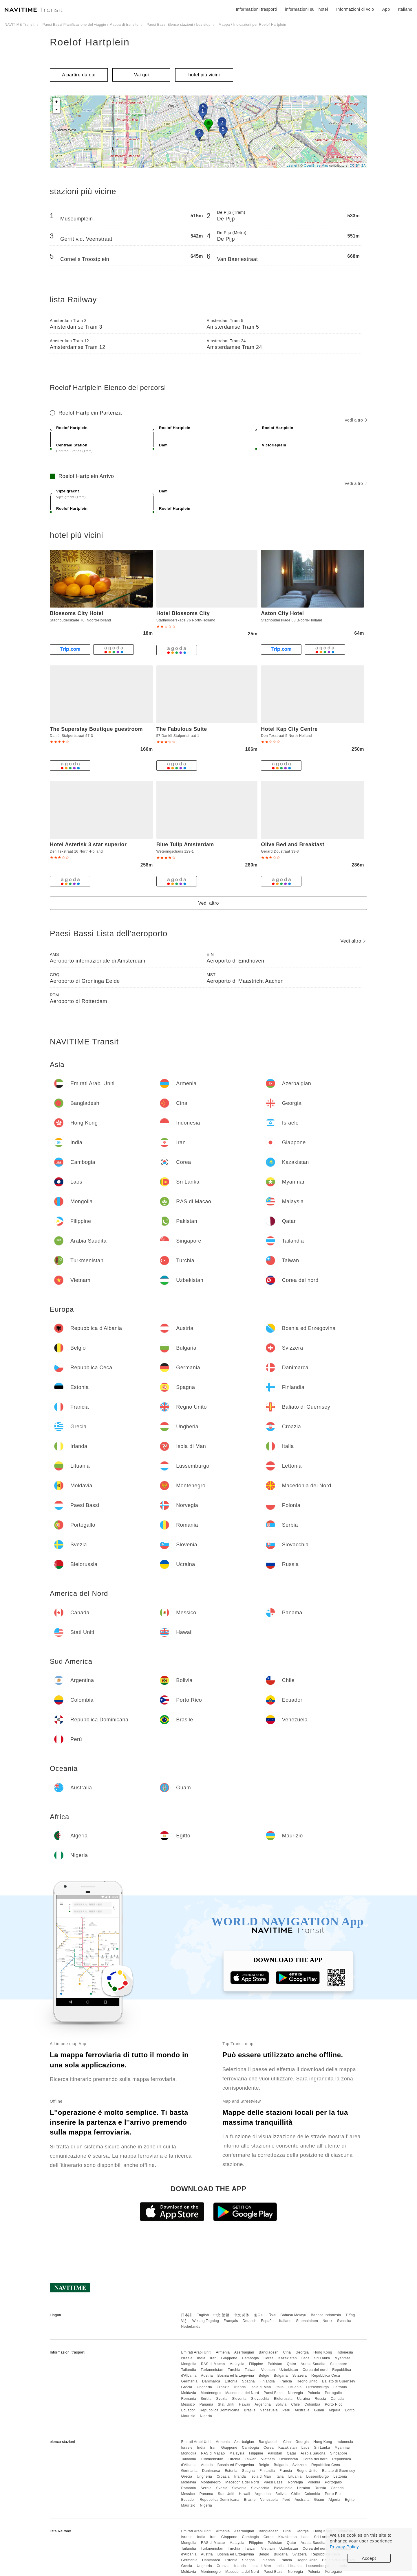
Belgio (264, 2375)
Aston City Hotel (282, 613)
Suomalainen (307, 2321)
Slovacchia (260, 2399)
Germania (189, 2381)
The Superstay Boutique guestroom (96, 729)
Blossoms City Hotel (76, 613)
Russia (320, 2399)
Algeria (334, 2410)
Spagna (248, 2381)
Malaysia (236, 2364)
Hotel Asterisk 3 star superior (88, 844)
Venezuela (269, 2410)
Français (231, 2321)
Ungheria (204, 2387)
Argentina (263, 2404)
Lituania (295, 2387)
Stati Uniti (226, 2404)
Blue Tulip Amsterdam (185, 844)
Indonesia (345, 2352)
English (203, 2315)
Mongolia (188, 2364)
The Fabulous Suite (181, 729)
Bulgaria (281, 2375)
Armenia (223, 2352)
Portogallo (333, 2393)
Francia (285, 2381)
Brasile (250, 2410)
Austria (207, 2375)
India (201, 2358)
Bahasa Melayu (293, 2315)
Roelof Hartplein (90, 41)
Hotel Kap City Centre (289, 729)
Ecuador (188, 2410)
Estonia (231, 2381)
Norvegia (295, 2393)
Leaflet (292, 165)
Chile (295, 2404)
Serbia (206, 2399)
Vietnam (268, 2370)
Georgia (302, 2352)
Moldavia (188, 2393)
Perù (286, 2410)
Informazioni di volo (355, 9)
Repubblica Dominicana (219, 2410)
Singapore (338, 2364)
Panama (206, 2404)
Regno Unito (307, 2381)
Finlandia (267, 2381)
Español (268, 2321)
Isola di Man (260, 2387)
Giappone (229, 2358)
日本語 (186, 2315)
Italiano (285, 2321)
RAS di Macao (213, 2364)
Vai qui (141, 74)
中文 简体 (241, 2315)
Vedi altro (356, 420)
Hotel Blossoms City (183, 613)
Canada (337, 2399)
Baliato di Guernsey (338, 2381)
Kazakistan (287, 2358)
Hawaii (244, 2404)
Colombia (312, 2404)
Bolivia (281, 2404)
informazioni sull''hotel (306, 9)
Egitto (350, 2410)
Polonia (314, 2393)
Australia (302, 2410)
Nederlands (190, 2327)
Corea (269, 2358)
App (386, 9)
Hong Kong (322, 2352)
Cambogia (250, 2358)
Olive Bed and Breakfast (292, 844)
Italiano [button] (405, 9)
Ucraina (303, 2399)
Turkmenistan (212, 2370)
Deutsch (250, 2321)
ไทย (272, 2315)
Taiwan (250, 2370)
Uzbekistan (288, 2370)
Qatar (292, 2364)
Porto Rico (334, 2404)
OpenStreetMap (316, 165)
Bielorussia (283, 2399)
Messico (188, 2404)
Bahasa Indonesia (326, 2315)
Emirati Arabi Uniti (196, 2352)
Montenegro (211, 2393)
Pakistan (275, 2364)
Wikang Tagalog (205, 2321)
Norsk (327, 2321)
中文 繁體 (221, 2315)
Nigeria (206, 2416)
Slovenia (239, 2399)
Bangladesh (269, 2352)
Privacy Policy (344, 2546)
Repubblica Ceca (325, 2375)
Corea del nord (315, 2370)
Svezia (221, 2399)
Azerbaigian (244, 2352)
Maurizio (188, 2416)
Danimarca (211, 2381)
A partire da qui (79, 74)
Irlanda (240, 2387)
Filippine (256, 2364)
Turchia (234, 2370)
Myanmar (342, 2358)
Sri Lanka (322, 2358)
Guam (319, 2410)
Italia (279, 2387)
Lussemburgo (317, 2387)
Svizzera (299, 2375)
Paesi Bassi (273, 2393)
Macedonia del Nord (242, 2393)
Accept (369, 2558)
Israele (187, 2358)
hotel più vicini (204, 74)
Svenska (344, 2321)
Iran (213, 2358)
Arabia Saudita (313, 2364)
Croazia (223, 2387)
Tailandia (188, 2370)
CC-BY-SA (358, 165)
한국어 (259, 2315)
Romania (188, 2399)
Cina (287, 2352)
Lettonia (340, 2387)
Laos (305, 2358)
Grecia (186, 2387)
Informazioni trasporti (256, 9)
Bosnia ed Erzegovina (235, 2375)
